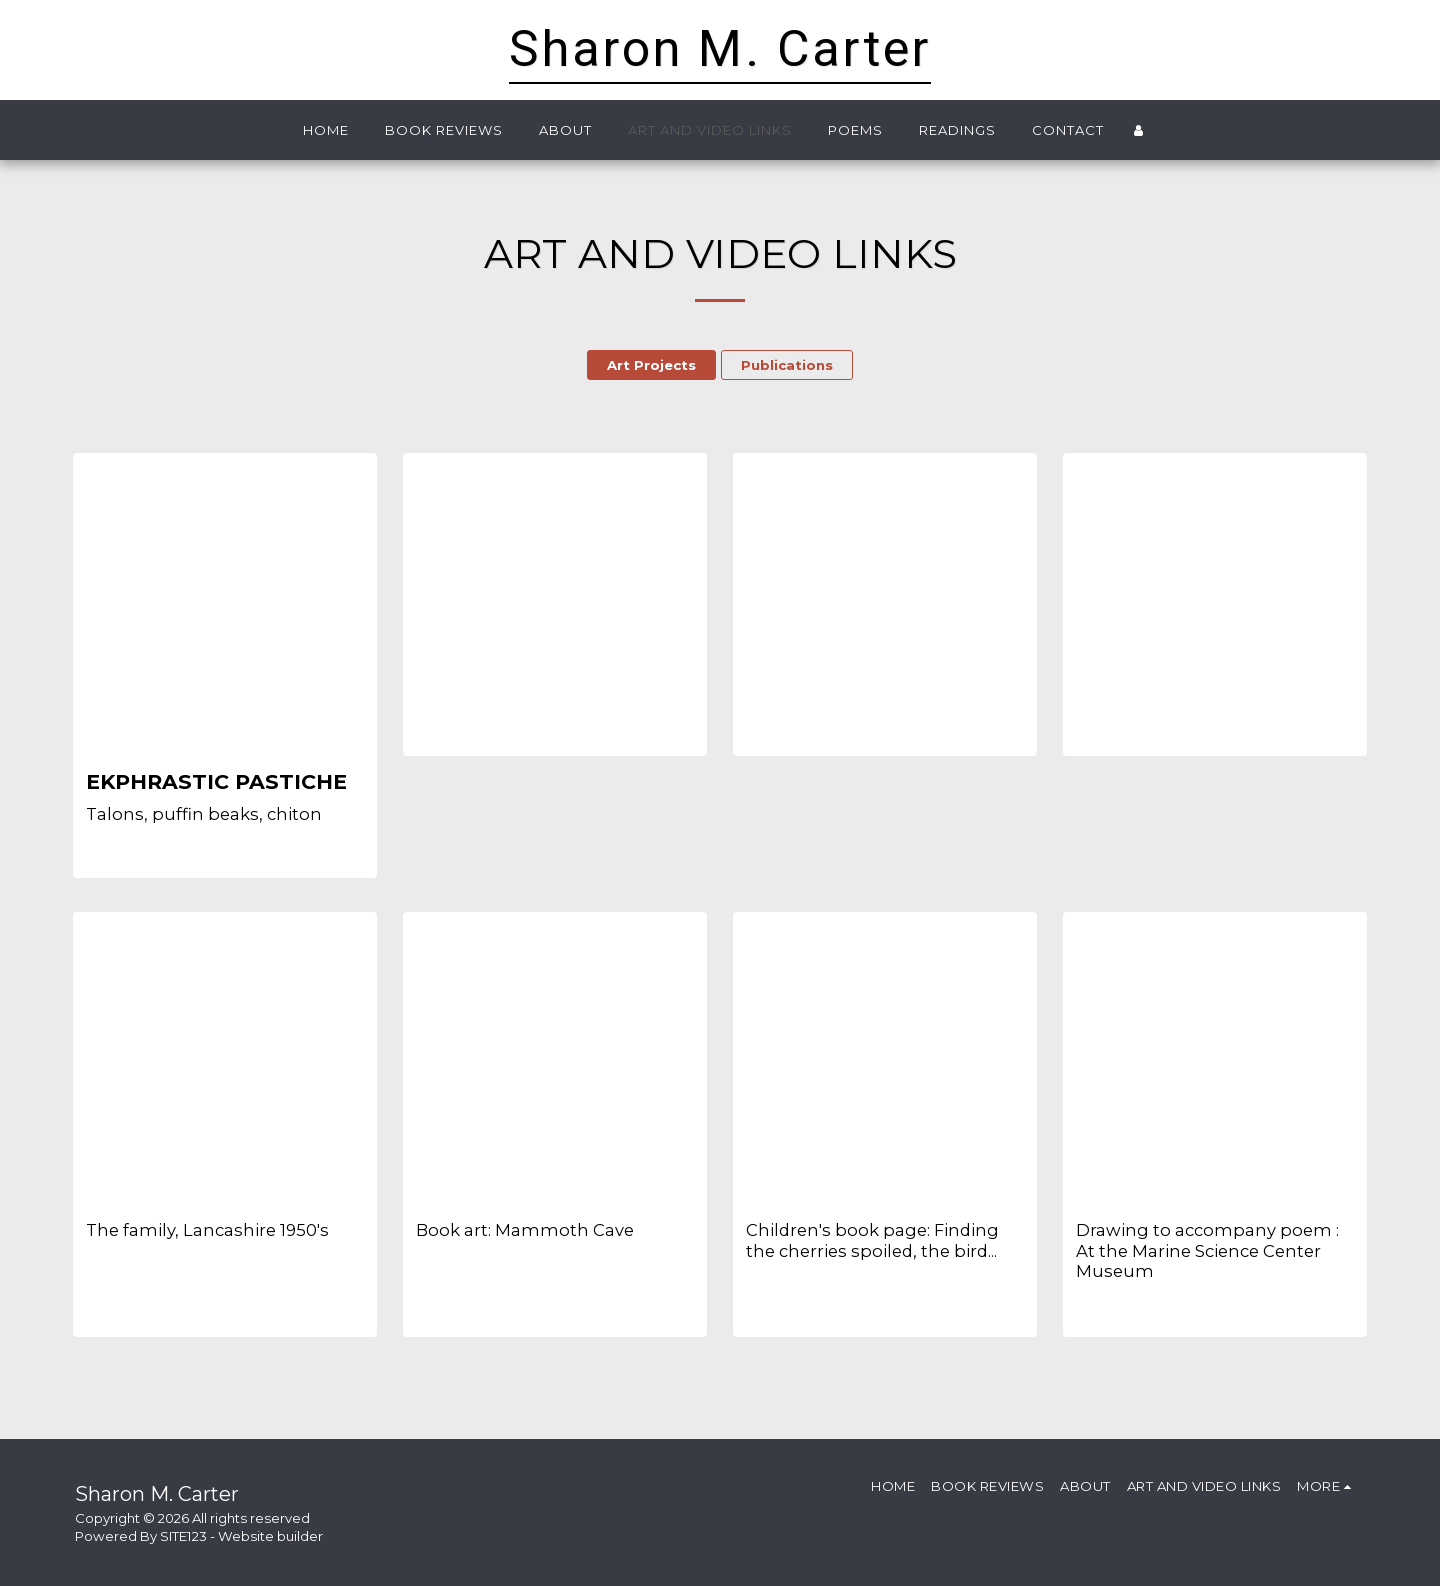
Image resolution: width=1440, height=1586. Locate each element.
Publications (787, 365)
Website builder (270, 1536)
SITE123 (183, 1536)
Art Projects (651, 365)
